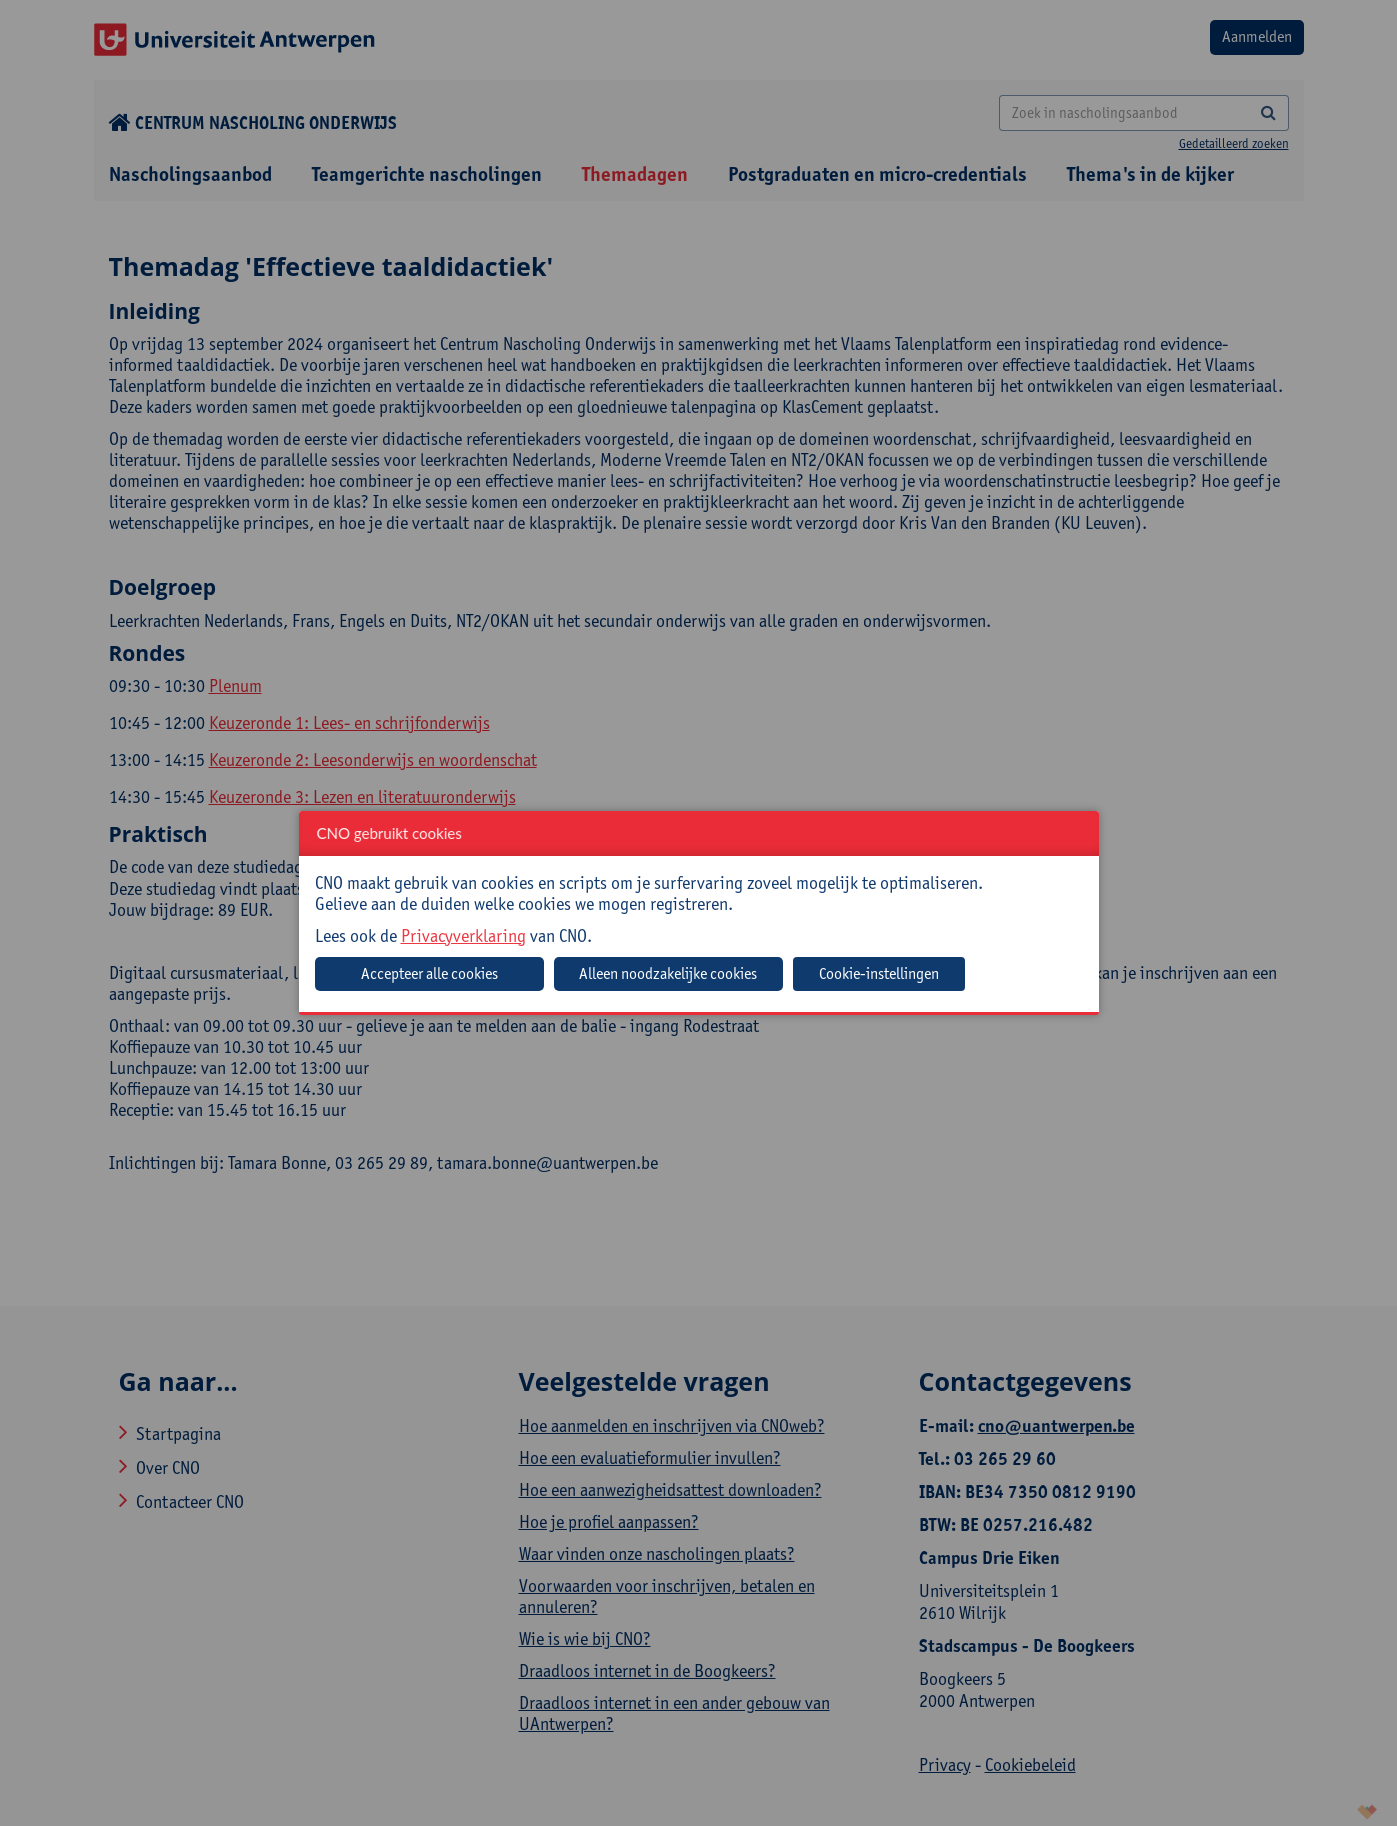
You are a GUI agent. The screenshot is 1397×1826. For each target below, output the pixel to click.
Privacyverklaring (463, 935)
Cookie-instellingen (879, 973)
